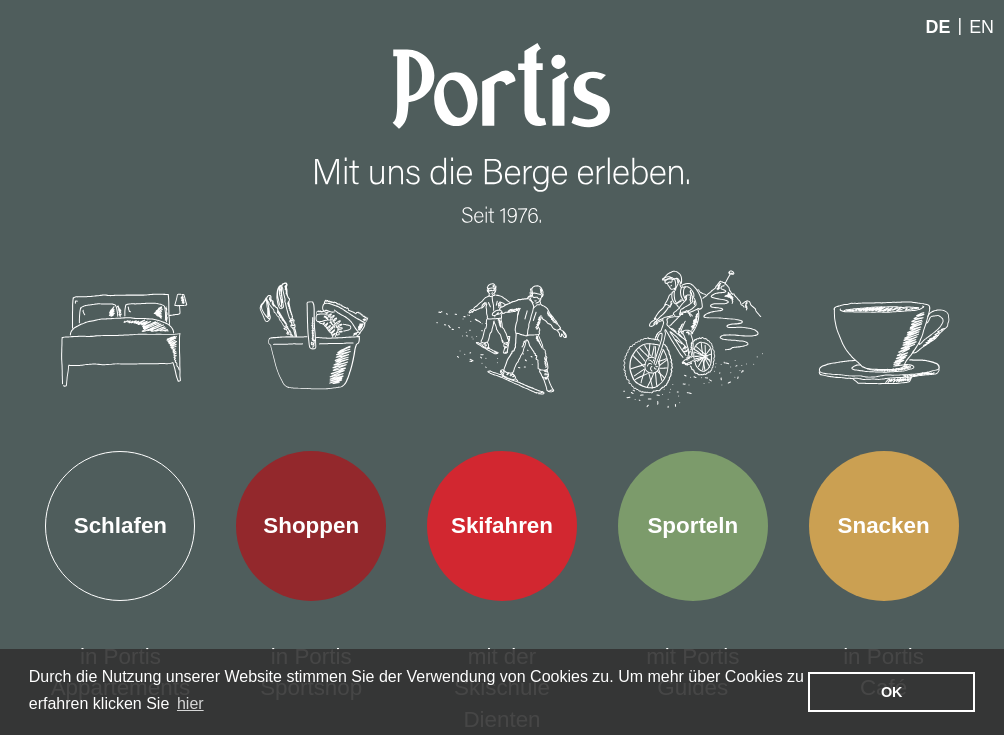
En (981, 27)
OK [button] (892, 692)
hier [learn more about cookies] (190, 703)
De (938, 27)
